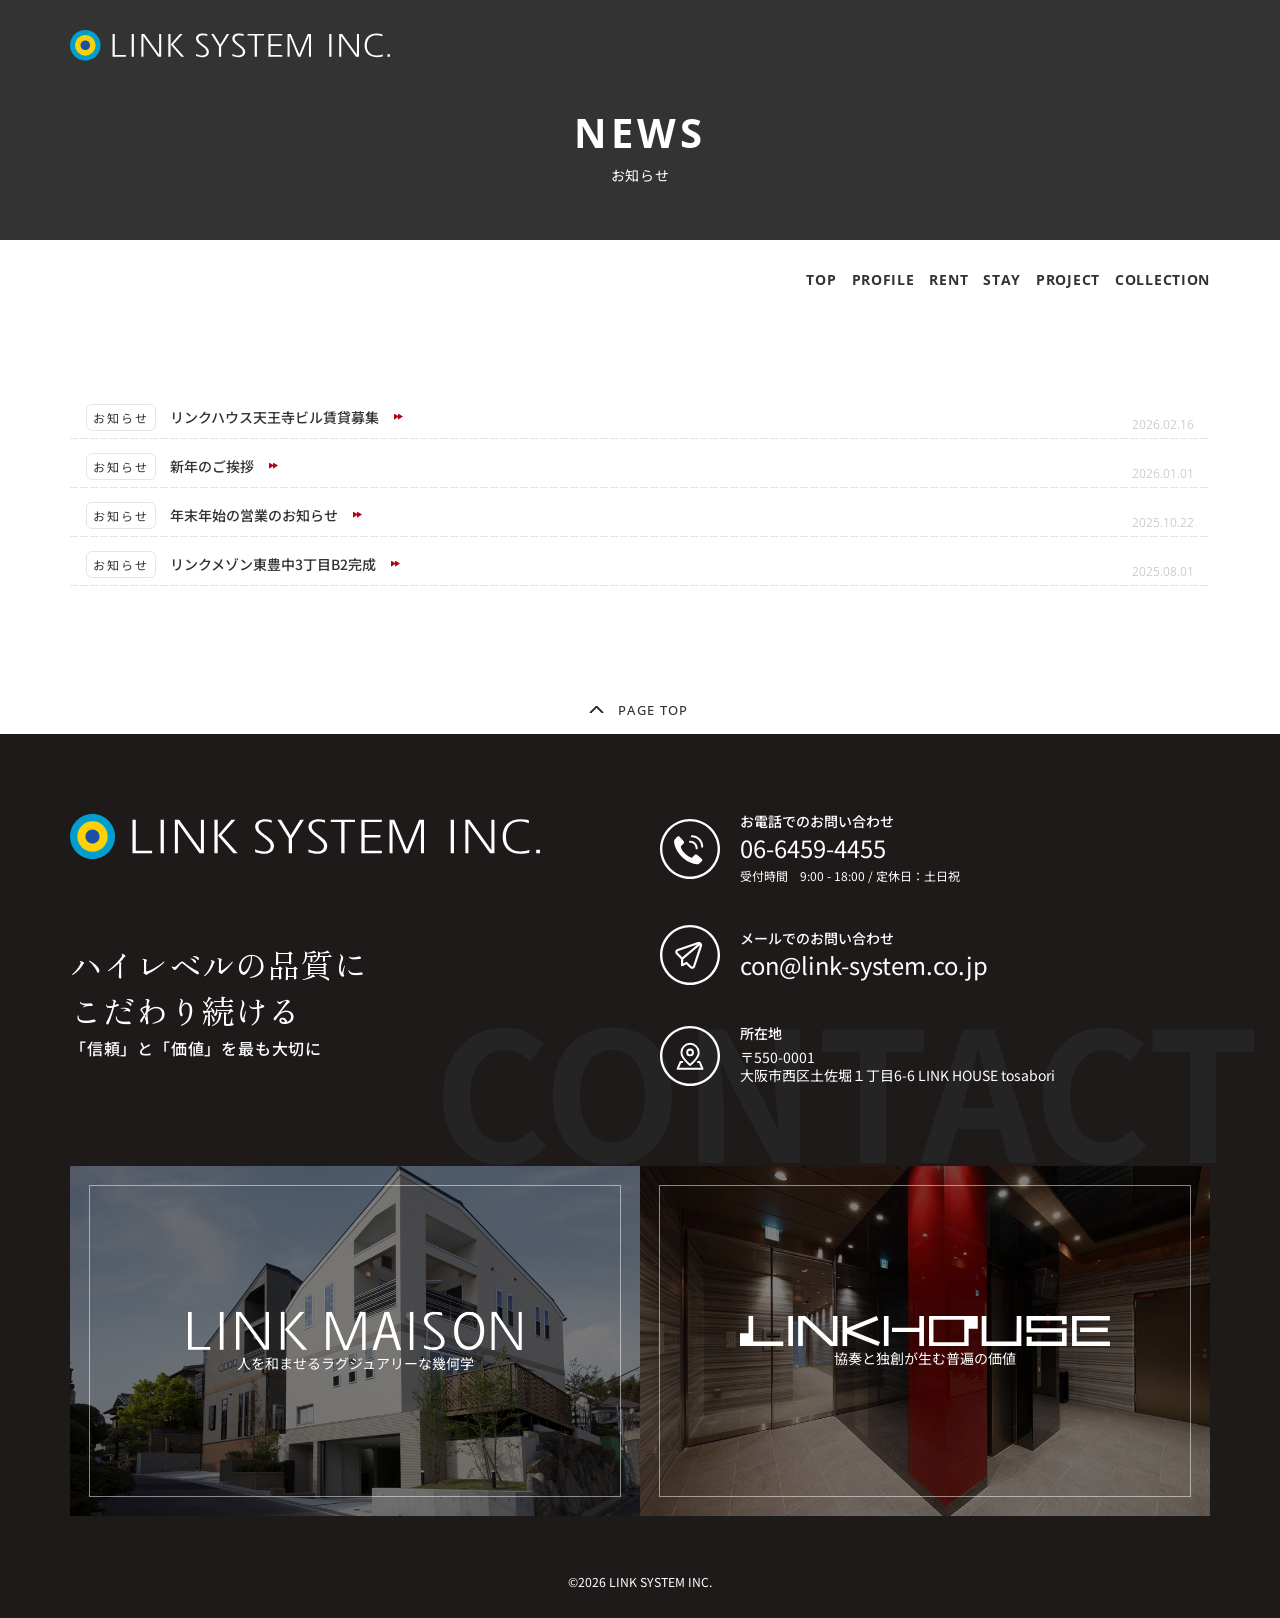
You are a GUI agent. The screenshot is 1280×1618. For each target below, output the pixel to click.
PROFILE (883, 279)
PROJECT (1068, 279)
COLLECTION (1162, 279)
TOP (821, 279)
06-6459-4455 (813, 847)
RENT (948, 279)
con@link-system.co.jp (864, 964)
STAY (1002, 279)
